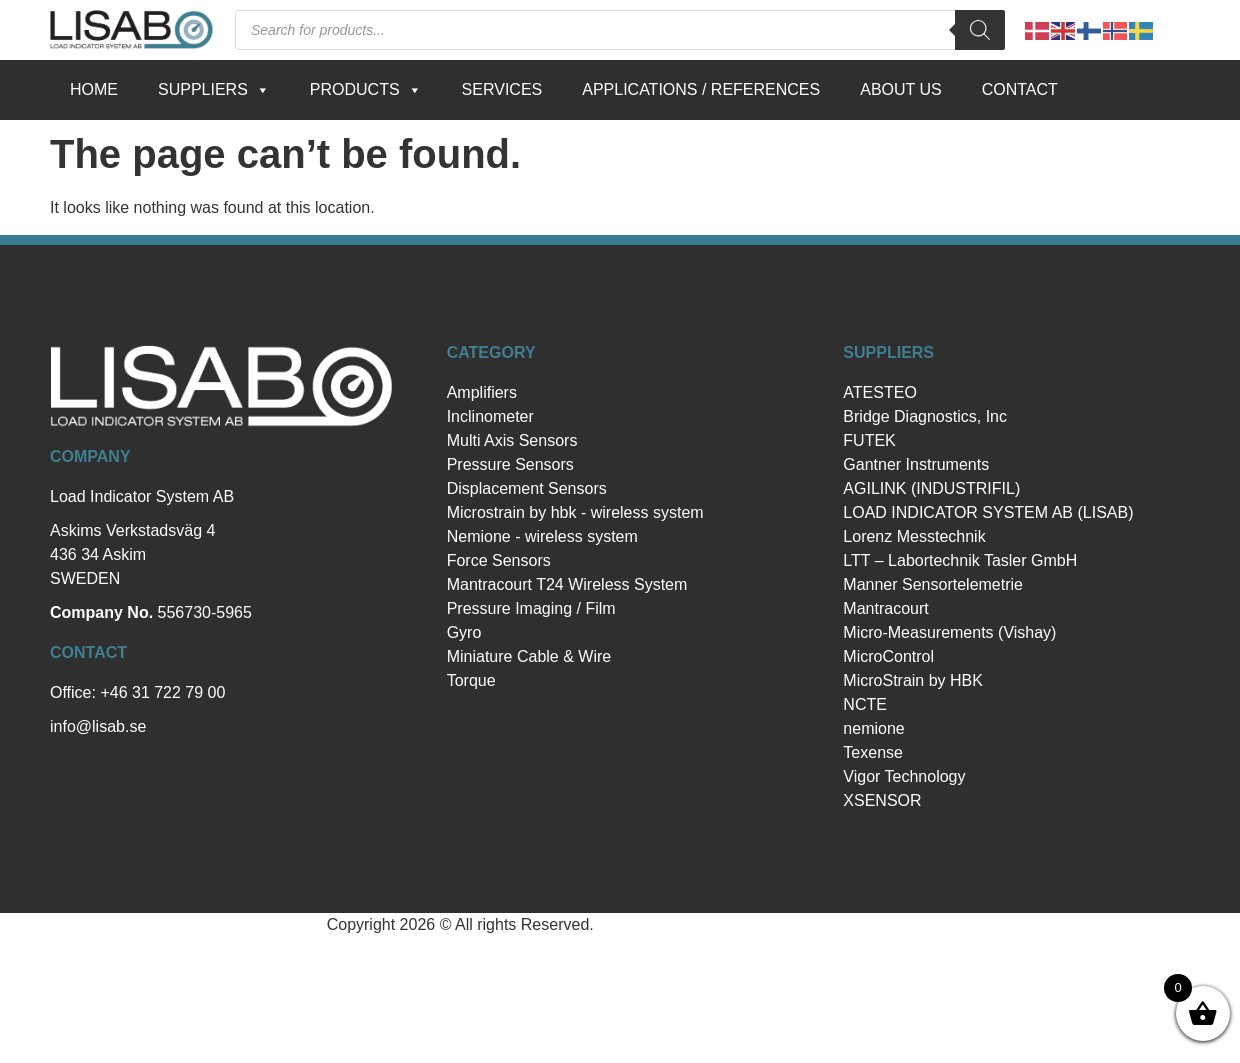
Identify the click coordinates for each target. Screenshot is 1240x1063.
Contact (1020, 89)
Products (366, 90)
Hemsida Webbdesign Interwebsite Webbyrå (755, 924)
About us (901, 89)
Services (502, 89)
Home (94, 89)
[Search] (980, 30)
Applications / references (701, 89)
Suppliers (214, 90)
